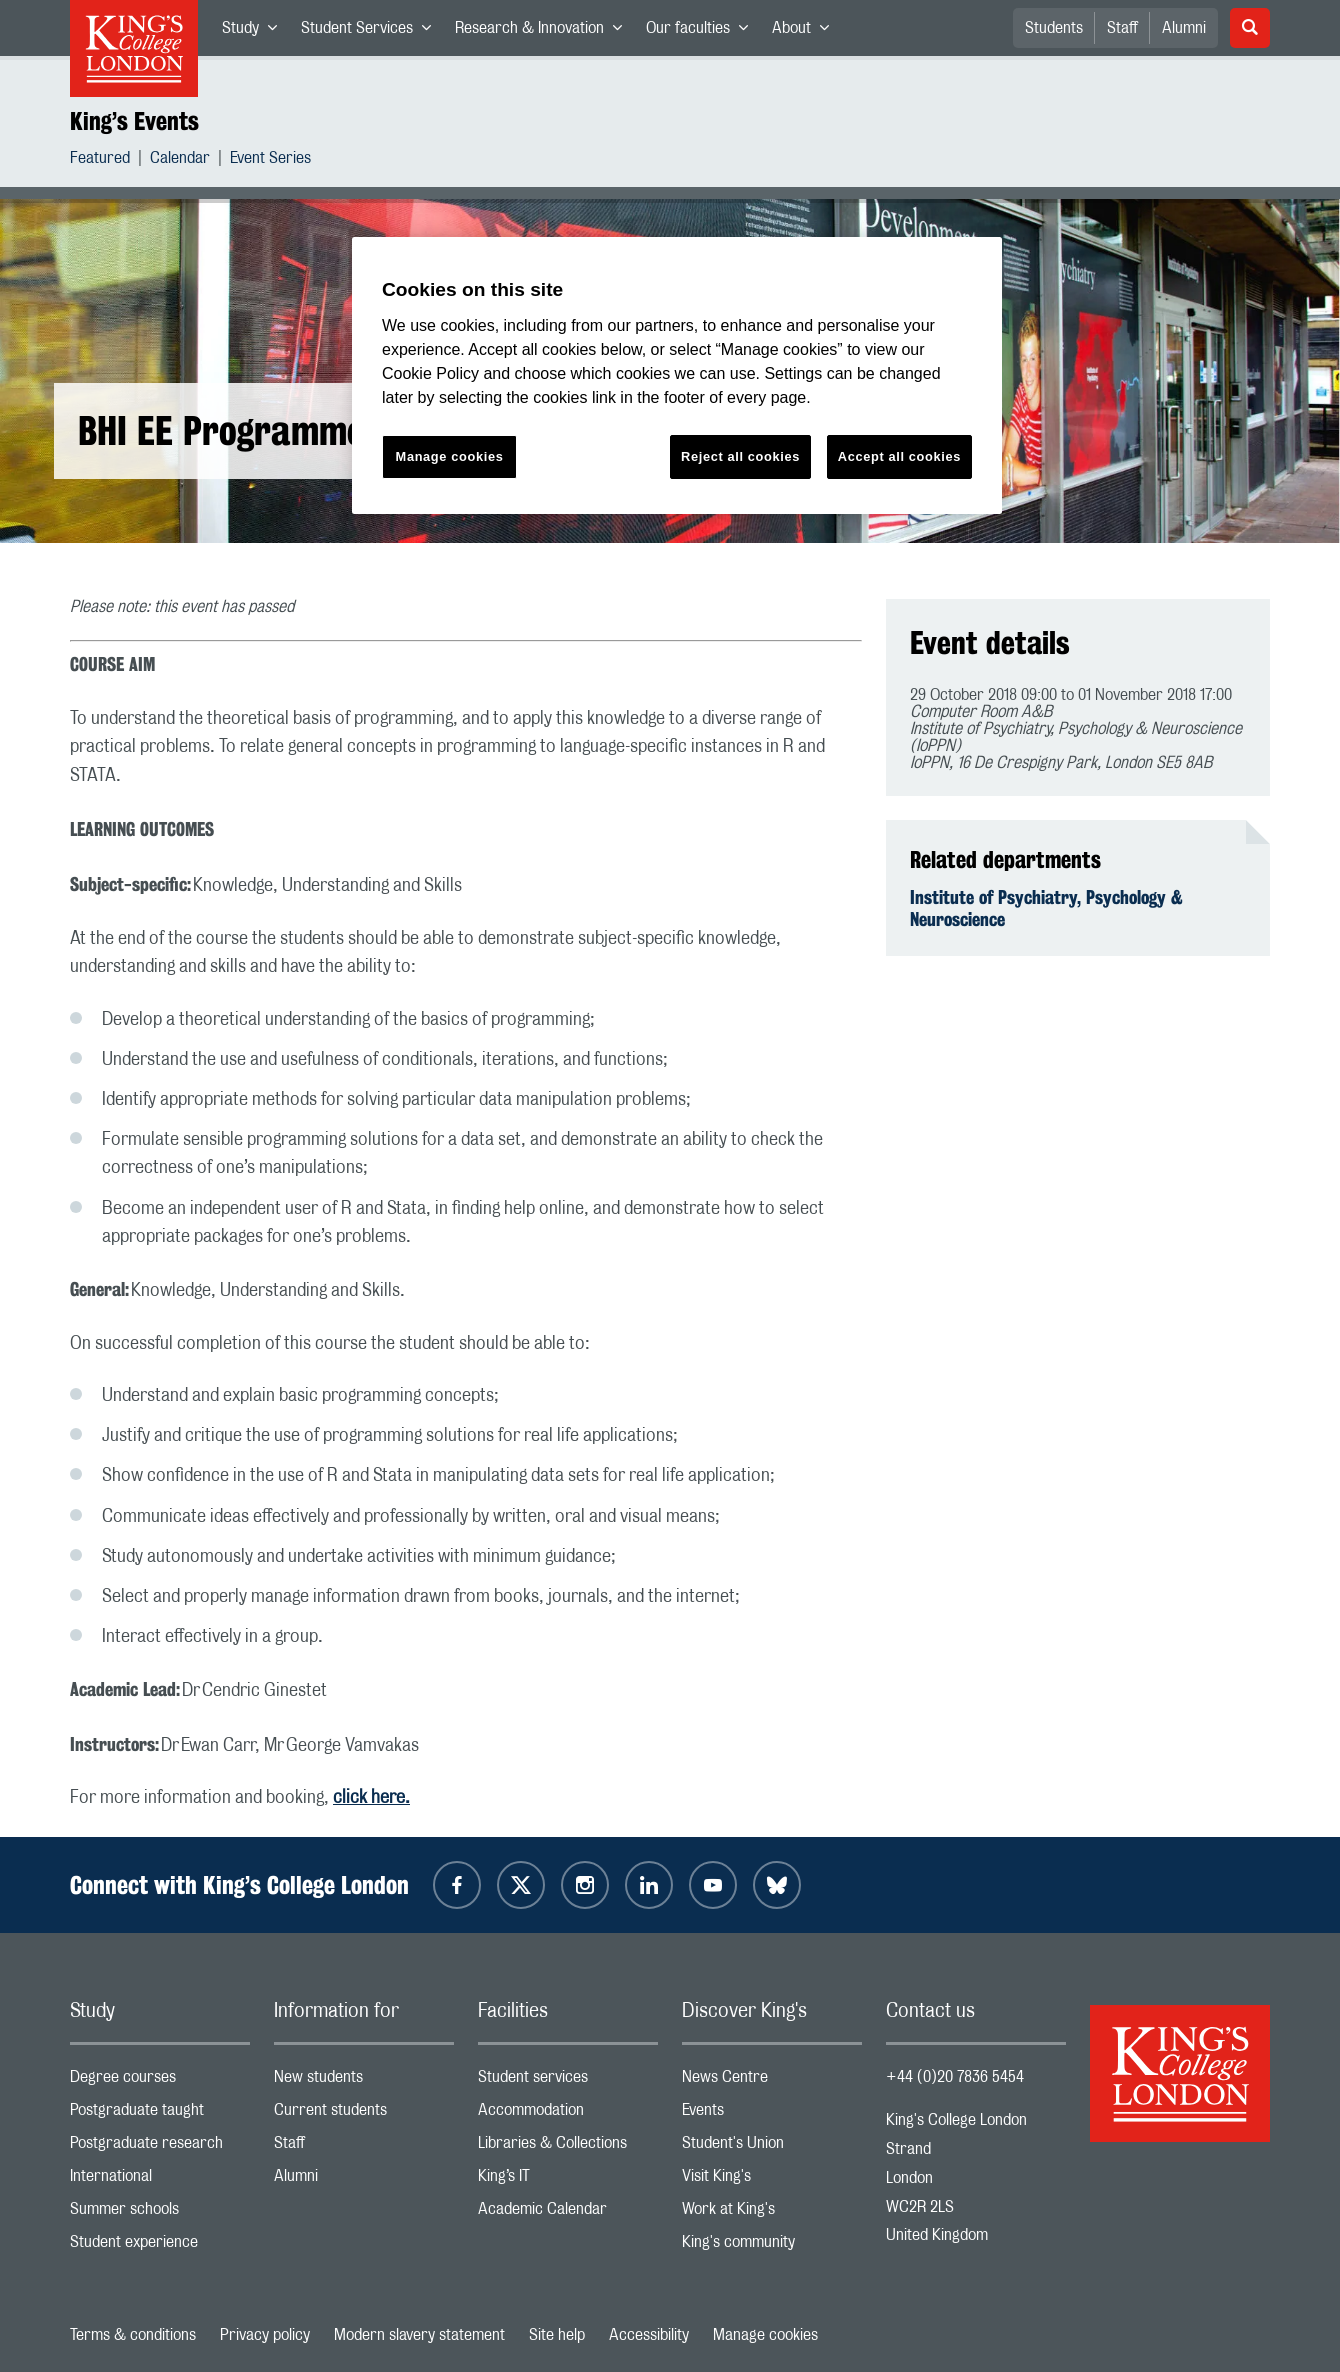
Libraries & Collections (568, 2147)
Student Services (372, 32)
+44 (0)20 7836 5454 (955, 2077)
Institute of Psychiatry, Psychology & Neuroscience (1046, 908)
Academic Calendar (568, 2213)
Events (772, 2114)
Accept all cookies (899, 456)
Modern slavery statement (419, 2335)
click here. (371, 1798)
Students (1054, 28)
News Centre (772, 2081)
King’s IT (568, 2180)
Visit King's (772, 2180)
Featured (100, 160)
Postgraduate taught (160, 2114)
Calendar (180, 160)
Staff (1122, 28)
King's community (772, 2246)
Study (255, 32)
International (160, 2180)
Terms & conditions (133, 2335)
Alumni (1184, 28)
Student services (568, 2081)
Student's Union (772, 2147)
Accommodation (568, 2114)
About (806, 32)
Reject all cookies (740, 456)
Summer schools (160, 2213)
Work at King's (772, 2213)
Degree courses (160, 2081)
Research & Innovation (544, 32)
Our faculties (703, 32)
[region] (677, 375)
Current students (364, 2114)
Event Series (270, 160)
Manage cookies (765, 2335)
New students (364, 2081)
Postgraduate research (160, 2147)
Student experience (160, 2246)
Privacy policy (265, 2335)
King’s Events (134, 121)
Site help (557, 2335)
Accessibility (649, 2335)
